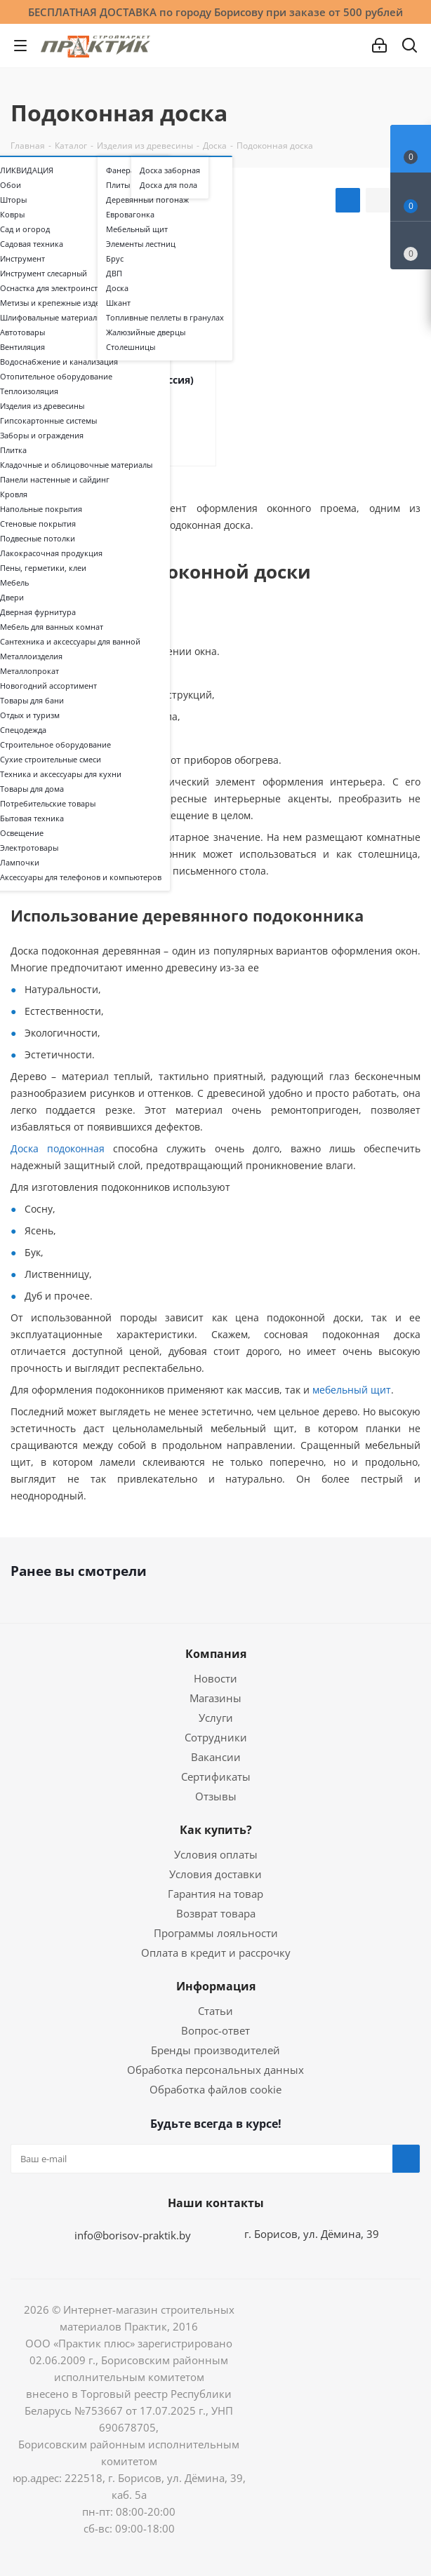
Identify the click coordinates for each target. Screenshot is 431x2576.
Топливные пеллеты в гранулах (165, 318)
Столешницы (130, 347)
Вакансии (216, 1757)
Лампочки (19, 863)
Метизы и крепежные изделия (56, 303)
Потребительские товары (47, 804)
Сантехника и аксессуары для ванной (70, 642)
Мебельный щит (137, 229)
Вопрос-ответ (215, 2030)
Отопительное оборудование (56, 377)
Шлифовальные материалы (51, 318)
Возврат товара (216, 1913)
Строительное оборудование (55, 745)
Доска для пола (168, 185)
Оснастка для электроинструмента (64, 288)
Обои (10, 185)
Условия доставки (215, 1874)
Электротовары (29, 848)
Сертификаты (216, 1776)
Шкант (118, 303)
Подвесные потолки (37, 539)
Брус (115, 259)
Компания (215, 1653)
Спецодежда (23, 730)
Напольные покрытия (41, 509)
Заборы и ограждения (42, 435)
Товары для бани (32, 701)
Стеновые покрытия (38, 524)
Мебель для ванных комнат (51, 627)
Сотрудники (216, 1737)
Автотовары (22, 332)
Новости (215, 1678)
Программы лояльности (216, 1933)
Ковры (12, 215)
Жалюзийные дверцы (145, 332)
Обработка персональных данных (215, 2070)
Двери (12, 597)
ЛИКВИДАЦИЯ (26, 170)
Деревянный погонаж (147, 200)
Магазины (215, 1698)
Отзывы (216, 1796)
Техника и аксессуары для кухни (60, 774)
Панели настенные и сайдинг (55, 480)
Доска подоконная (58, 1148)
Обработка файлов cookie (215, 2089)
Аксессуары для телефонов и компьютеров (80, 877)
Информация (216, 1986)
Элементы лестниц (140, 244)
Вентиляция (22, 347)
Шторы (13, 200)
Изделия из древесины (42, 406)
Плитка (13, 450)
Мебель (14, 583)
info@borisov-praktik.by (132, 2235)
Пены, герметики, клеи (43, 568)
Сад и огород (25, 229)
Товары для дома (32, 789)
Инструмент (22, 259)
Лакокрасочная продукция (51, 553)
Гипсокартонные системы (48, 421)
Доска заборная (170, 170)
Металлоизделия (31, 656)
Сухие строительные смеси (50, 759)
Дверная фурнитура (38, 612)
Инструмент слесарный (43, 273)
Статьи (215, 2011)
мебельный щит (350, 1389)
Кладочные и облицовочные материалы (76, 465)
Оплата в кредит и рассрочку (216, 1953)
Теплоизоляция (29, 391)
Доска (117, 288)
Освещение (22, 833)
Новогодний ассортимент (48, 686)
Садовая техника (31, 244)
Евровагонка (130, 215)
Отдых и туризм (30, 715)
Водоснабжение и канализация (59, 362)
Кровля (13, 494)
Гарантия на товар (215, 1894)
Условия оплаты (216, 1854)
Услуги (216, 1718)
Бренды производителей (215, 2050)
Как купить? (216, 1829)
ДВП (114, 273)
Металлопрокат (29, 671)
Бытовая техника (32, 818)
